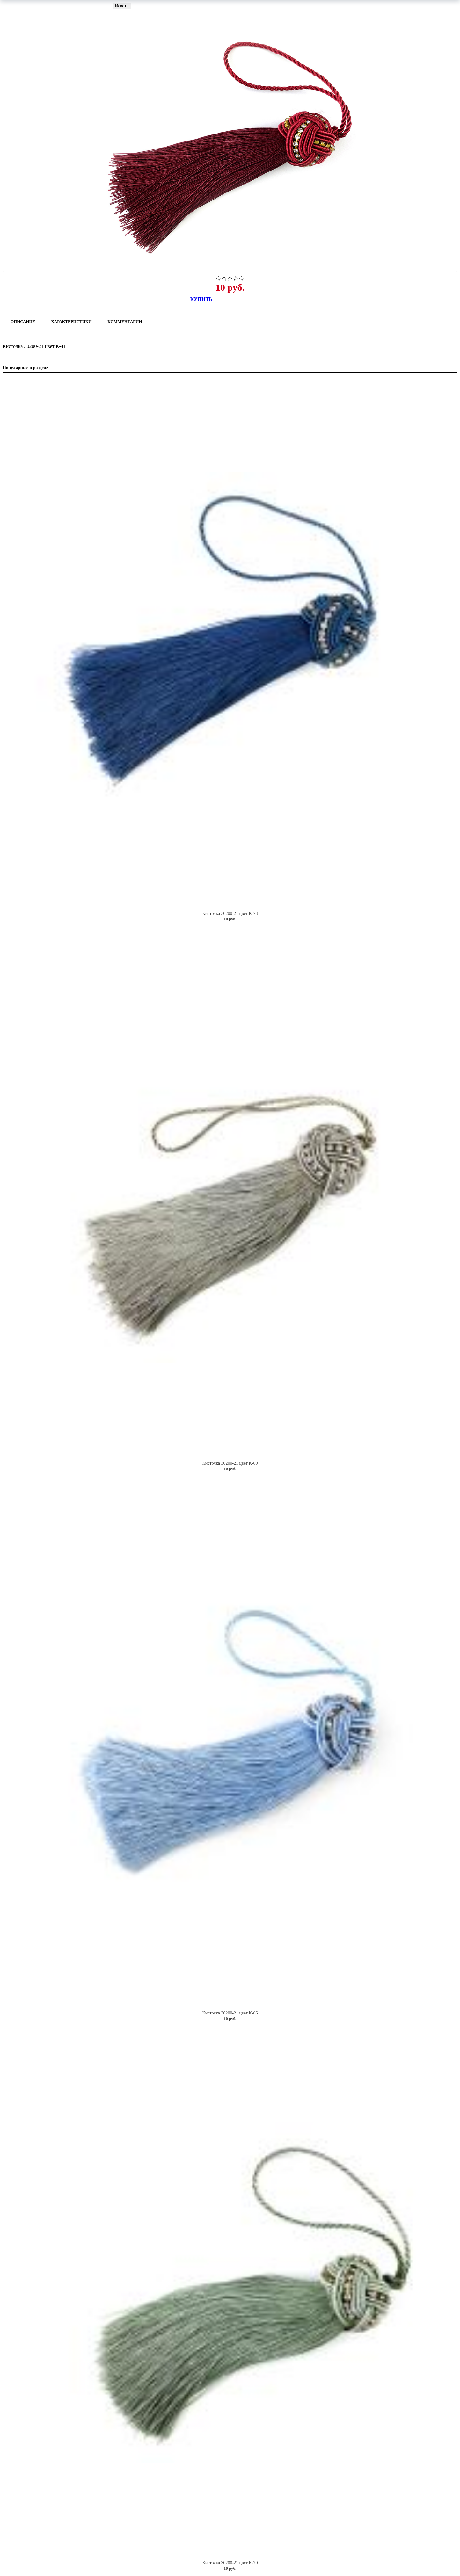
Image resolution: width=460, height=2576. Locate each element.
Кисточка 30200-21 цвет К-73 (230, 913)
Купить (201, 299)
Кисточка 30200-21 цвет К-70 (230, 2562)
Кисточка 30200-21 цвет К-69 (230, 1463)
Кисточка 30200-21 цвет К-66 (230, 2013)
